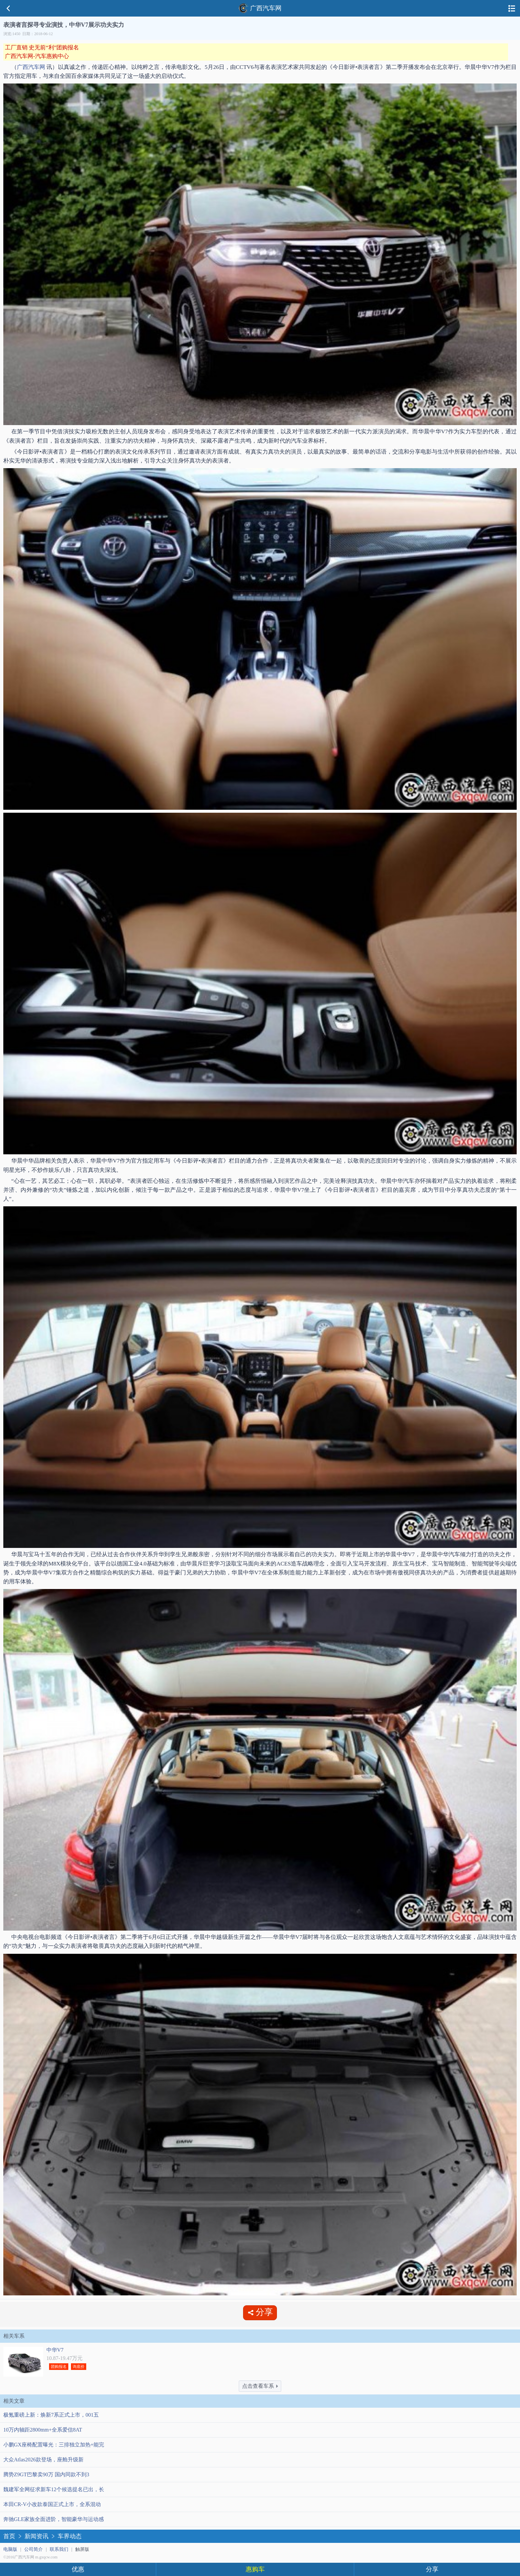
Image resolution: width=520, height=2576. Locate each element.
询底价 (79, 2366)
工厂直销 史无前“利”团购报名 (42, 47)
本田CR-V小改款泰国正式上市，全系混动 (52, 2504)
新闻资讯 (36, 2536)
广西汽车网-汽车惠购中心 (37, 56)
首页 (9, 2536)
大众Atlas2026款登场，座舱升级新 (43, 2459)
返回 (8, 8)
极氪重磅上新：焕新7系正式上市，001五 (51, 2415)
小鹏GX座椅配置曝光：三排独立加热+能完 (53, 2444)
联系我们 (59, 2549)
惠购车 (255, 2569)
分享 (432, 2569)
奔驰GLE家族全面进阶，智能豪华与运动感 (53, 2519)
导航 (511, 8)
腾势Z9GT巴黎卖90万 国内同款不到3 (46, 2474)
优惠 (78, 2569)
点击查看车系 (260, 2386)
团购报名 (59, 2366)
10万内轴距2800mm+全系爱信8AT (42, 2430)
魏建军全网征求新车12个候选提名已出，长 (53, 2489)
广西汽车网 (260, 8)
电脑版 (10, 2549)
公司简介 (33, 2549)
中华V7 (55, 2350)
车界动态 (70, 2536)
